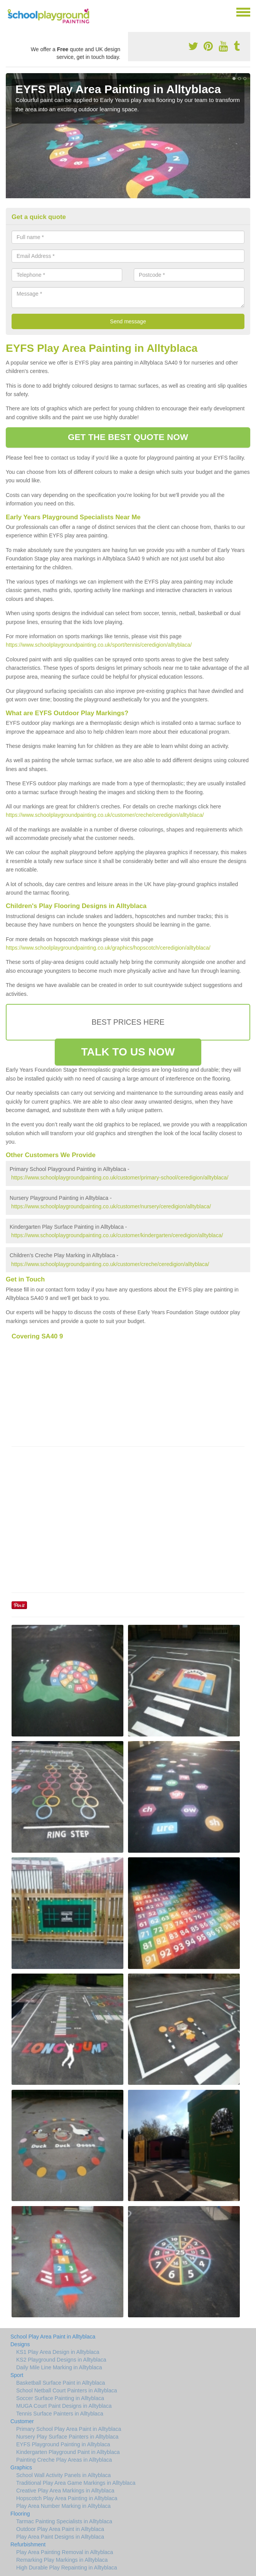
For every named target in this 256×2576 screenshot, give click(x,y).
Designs (20, 2344)
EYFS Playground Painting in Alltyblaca (63, 2444)
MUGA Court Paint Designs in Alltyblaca (63, 2406)
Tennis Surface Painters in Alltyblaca (59, 2413)
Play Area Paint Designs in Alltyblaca (60, 2537)
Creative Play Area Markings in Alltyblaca (65, 2490)
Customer (22, 2421)
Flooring (20, 2514)
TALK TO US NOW (128, 1052)
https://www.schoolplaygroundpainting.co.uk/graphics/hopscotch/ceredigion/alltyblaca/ (108, 948)
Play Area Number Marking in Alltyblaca (63, 2506)
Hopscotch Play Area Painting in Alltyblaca (66, 2498)
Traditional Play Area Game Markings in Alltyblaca (75, 2483)
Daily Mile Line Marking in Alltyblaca (59, 2367)
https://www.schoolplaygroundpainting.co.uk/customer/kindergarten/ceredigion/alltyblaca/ (117, 1235)
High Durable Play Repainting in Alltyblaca (66, 2567)
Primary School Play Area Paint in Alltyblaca (68, 2429)
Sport (16, 2375)
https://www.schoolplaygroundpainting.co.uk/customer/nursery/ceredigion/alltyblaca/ (111, 1206)
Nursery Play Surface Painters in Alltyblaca (67, 2437)
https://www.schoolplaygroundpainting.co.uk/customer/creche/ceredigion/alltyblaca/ (105, 815)
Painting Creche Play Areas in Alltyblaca (64, 2460)
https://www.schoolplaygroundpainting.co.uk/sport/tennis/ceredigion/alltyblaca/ (99, 645)
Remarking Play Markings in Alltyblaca (62, 2560)
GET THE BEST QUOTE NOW (128, 437)
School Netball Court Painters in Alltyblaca (66, 2390)
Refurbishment (27, 2544)
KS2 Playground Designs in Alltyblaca (61, 2360)
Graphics (21, 2467)
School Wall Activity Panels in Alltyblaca (63, 2475)
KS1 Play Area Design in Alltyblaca (57, 2352)
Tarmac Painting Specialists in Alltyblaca (64, 2521)
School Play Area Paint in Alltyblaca (52, 2336)
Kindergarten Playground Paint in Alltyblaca (68, 2452)
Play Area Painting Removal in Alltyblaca (64, 2552)
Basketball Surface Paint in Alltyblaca (60, 2383)
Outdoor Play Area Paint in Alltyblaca (60, 2529)
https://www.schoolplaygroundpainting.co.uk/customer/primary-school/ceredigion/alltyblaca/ (119, 1177)
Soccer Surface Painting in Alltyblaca (60, 2398)
